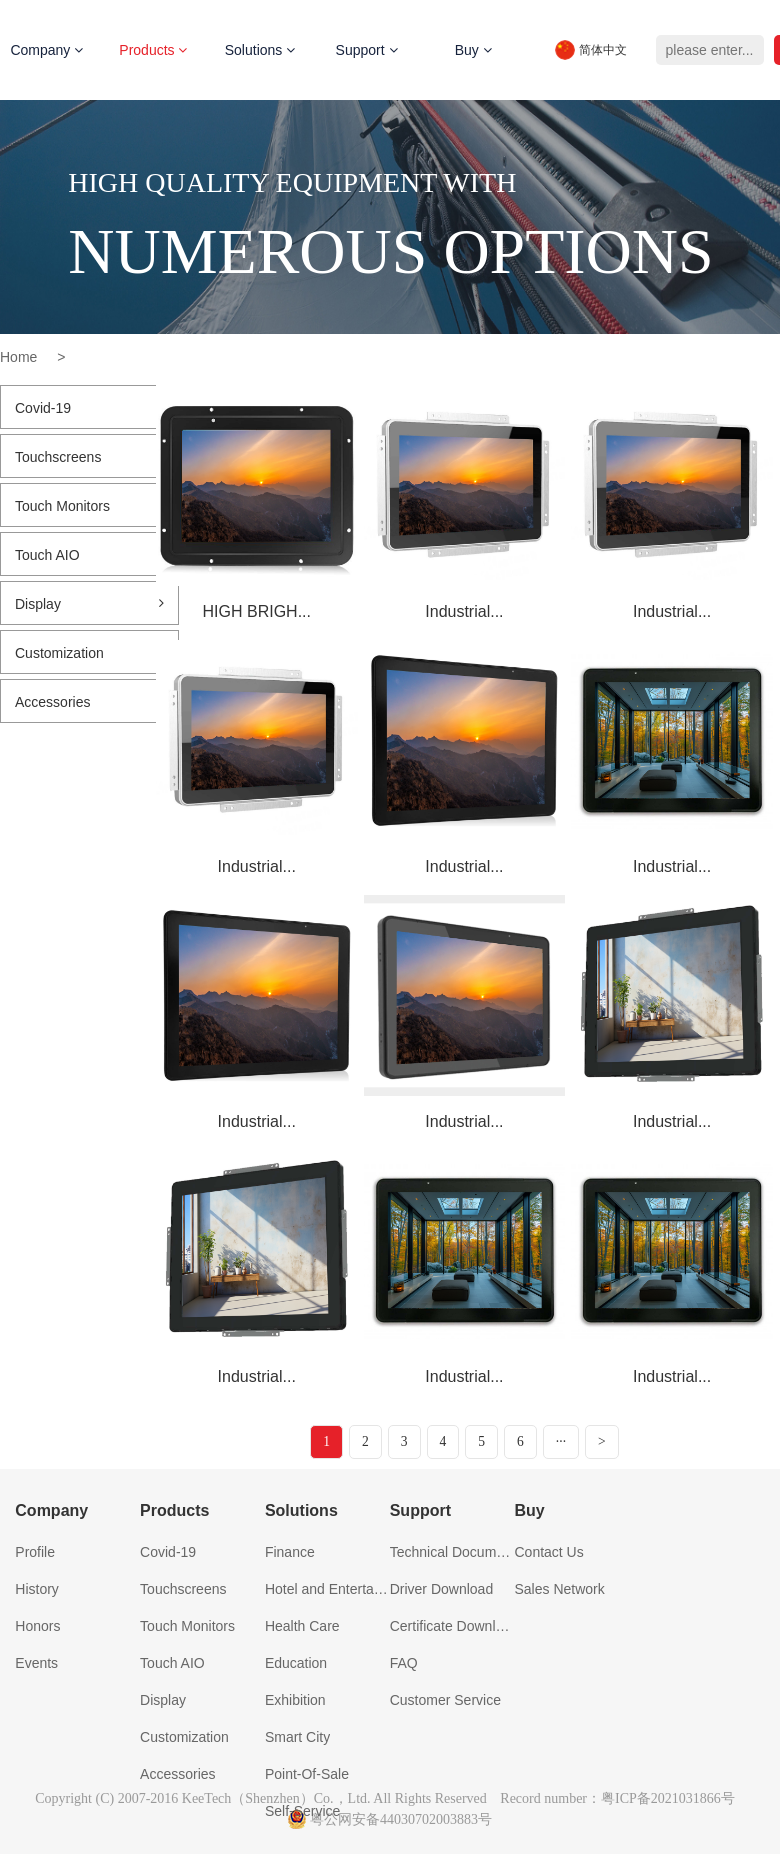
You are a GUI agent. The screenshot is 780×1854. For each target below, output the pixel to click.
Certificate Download (452, 1626)
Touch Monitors (89, 506)
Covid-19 (89, 408)
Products (153, 50)
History (37, 1589)
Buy (473, 50)
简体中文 (603, 50)
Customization (89, 653)
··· (561, 1441)
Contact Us (548, 1552)
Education (296, 1663)
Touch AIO (89, 555)
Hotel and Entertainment (327, 1589)
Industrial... (464, 611)
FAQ (404, 1663)
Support (367, 50)
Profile (35, 1552)
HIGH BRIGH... (257, 611)
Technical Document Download (452, 1552)
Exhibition (295, 1700)
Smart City (297, 1737)
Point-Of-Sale (307, 1774)
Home (18, 357)
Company (51, 1510)
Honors (37, 1626)
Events (36, 1663)
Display (89, 604)
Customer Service (445, 1700)
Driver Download (441, 1589)
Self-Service (302, 1811)
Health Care (302, 1626)
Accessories (89, 702)
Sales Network (559, 1589)
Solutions (260, 50)
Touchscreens (89, 457)
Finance (290, 1552)
